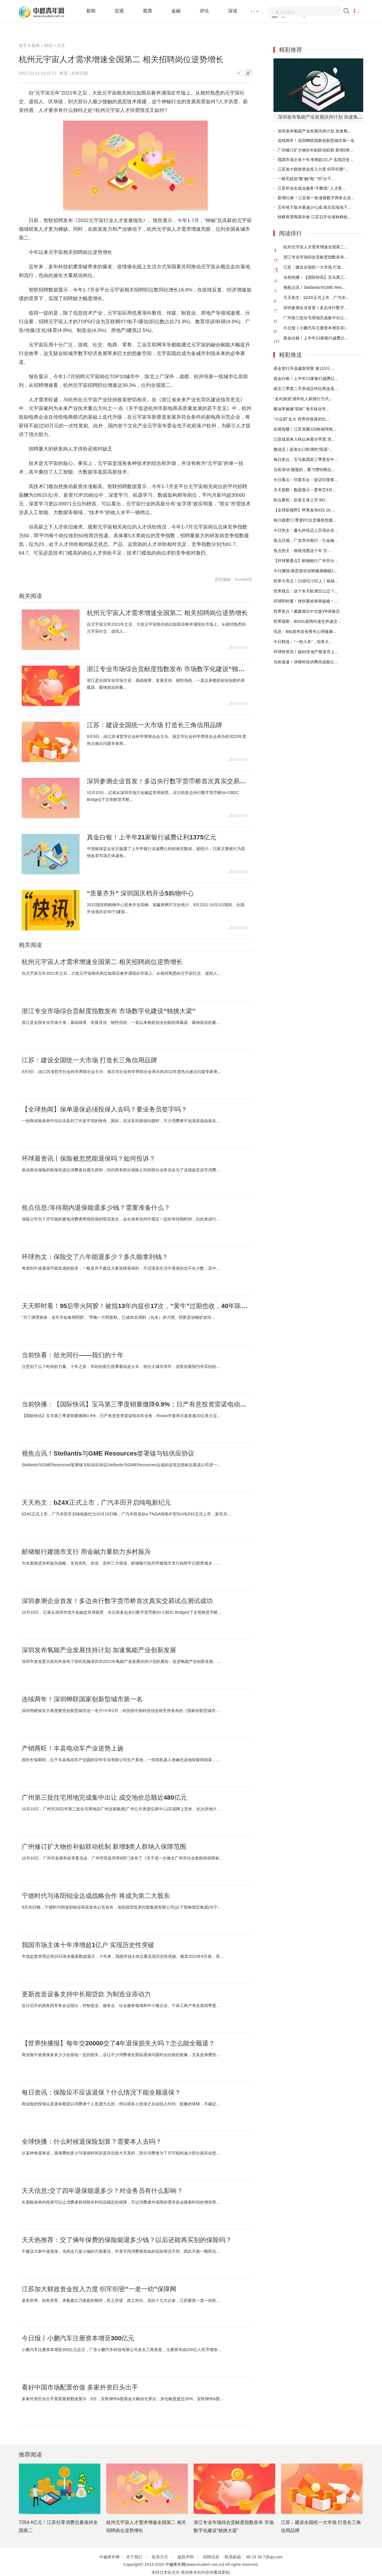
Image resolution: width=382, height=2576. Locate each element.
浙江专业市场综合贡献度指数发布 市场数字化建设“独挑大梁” (167, 669)
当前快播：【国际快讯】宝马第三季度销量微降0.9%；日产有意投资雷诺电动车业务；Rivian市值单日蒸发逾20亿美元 (135, 1404)
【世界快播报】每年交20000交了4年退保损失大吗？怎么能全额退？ (118, 2043)
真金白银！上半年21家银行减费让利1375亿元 (151, 837)
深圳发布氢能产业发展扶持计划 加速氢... (314, 131)
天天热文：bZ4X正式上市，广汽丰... (316, 297)
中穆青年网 (175, 2564)
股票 (147, 10)
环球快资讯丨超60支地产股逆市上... (305, 651)
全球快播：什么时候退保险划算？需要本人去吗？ (92, 2141)
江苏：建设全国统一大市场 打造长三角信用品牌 (154, 725)
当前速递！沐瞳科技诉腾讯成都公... (305, 662)
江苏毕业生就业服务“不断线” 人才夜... (312, 188)
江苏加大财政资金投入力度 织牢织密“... (313, 169)
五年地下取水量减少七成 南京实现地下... (314, 207)
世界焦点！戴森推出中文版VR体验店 (306, 611)
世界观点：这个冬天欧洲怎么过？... (305, 591)
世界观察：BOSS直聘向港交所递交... (307, 621)
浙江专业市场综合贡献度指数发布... (315, 257)
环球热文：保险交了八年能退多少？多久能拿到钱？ (95, 1256)
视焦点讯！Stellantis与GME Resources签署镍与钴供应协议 (108, 1453)
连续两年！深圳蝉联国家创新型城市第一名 (82, 1699)
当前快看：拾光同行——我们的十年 (73, 1355)
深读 (232, 10)
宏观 (119, 10)
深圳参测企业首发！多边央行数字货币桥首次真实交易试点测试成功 (167, 781)
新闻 (90, 10)
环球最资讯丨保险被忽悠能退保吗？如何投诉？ (88, 1158)
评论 (204, 10)
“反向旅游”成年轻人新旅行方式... (302, 398)
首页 (23, 45)
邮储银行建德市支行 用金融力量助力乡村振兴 (86, 1551)
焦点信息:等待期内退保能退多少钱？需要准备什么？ (96, 1207)
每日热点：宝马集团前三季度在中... (305, 459)
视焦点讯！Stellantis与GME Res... (314, 287)
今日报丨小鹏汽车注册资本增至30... (315, 328)
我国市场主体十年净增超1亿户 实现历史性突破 (88, 1945)
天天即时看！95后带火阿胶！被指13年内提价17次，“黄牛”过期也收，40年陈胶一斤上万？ (135, 1306)
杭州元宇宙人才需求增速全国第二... (315, 247)
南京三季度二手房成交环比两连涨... (305, 388)
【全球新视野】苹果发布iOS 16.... (304, 510)
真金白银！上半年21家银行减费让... (315, 338)
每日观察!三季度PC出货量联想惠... (304, 520)
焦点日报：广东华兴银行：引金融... (305, 540)
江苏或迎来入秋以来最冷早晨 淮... (304, 439)
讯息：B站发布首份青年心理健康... (304, 631)
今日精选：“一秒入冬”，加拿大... (302, 641)
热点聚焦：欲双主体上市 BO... (300, 500)
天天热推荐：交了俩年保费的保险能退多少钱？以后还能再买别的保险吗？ (127, 2240)
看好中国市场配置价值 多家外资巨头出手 (80, 2387)
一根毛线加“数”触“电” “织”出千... (306, 178)
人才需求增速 (72, 562)
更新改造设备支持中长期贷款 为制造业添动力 (86, 1994)
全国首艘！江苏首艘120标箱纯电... (304, 429)
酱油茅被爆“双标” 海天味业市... (301, 409)
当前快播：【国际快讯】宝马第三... (315, 277)
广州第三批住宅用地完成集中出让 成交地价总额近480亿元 (104, 1797)
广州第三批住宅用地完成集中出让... (315, 317)
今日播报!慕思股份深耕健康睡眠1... (305, 570)
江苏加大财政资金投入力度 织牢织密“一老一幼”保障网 (99, 2289)
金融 (176, 10)
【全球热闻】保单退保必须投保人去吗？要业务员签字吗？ (104, 1109)
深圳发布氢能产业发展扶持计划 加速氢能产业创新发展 (99, 1650)
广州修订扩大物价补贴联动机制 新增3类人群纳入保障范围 (104, 1846)
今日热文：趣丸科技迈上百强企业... (305, 530)
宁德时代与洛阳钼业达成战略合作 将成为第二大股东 (96, 1895)
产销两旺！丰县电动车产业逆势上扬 (73, 1748)
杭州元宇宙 (52, 562)
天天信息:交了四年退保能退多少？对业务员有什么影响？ (102, 2190)
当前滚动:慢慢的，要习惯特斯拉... (304, 469)
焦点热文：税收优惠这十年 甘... (302, 550)
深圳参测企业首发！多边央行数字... (315, 307)
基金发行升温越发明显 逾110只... (303, 368)
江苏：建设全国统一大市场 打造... (314, 267)
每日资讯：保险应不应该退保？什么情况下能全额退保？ (101, 2092)
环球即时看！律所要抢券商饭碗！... (305, 601)
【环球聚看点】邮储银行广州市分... (305, 560)
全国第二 (91, 562)
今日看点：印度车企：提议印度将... (305, 479)
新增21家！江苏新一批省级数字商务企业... (316, 197)
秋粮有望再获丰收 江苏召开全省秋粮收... (314, 217)
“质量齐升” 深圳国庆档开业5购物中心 (140, 893)
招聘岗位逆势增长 (112, 562)
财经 (48, 45)
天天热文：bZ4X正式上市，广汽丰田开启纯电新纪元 (96, 1502)
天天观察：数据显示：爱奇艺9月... (304, 489)
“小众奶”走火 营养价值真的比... (301, 419)
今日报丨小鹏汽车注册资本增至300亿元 (78, 2338)
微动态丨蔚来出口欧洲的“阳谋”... (302, 449)
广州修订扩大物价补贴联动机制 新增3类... (315, 150)
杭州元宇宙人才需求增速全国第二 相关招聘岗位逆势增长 (167, 613)
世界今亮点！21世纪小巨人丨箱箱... (305, 581)
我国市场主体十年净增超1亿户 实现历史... (315, 159)
